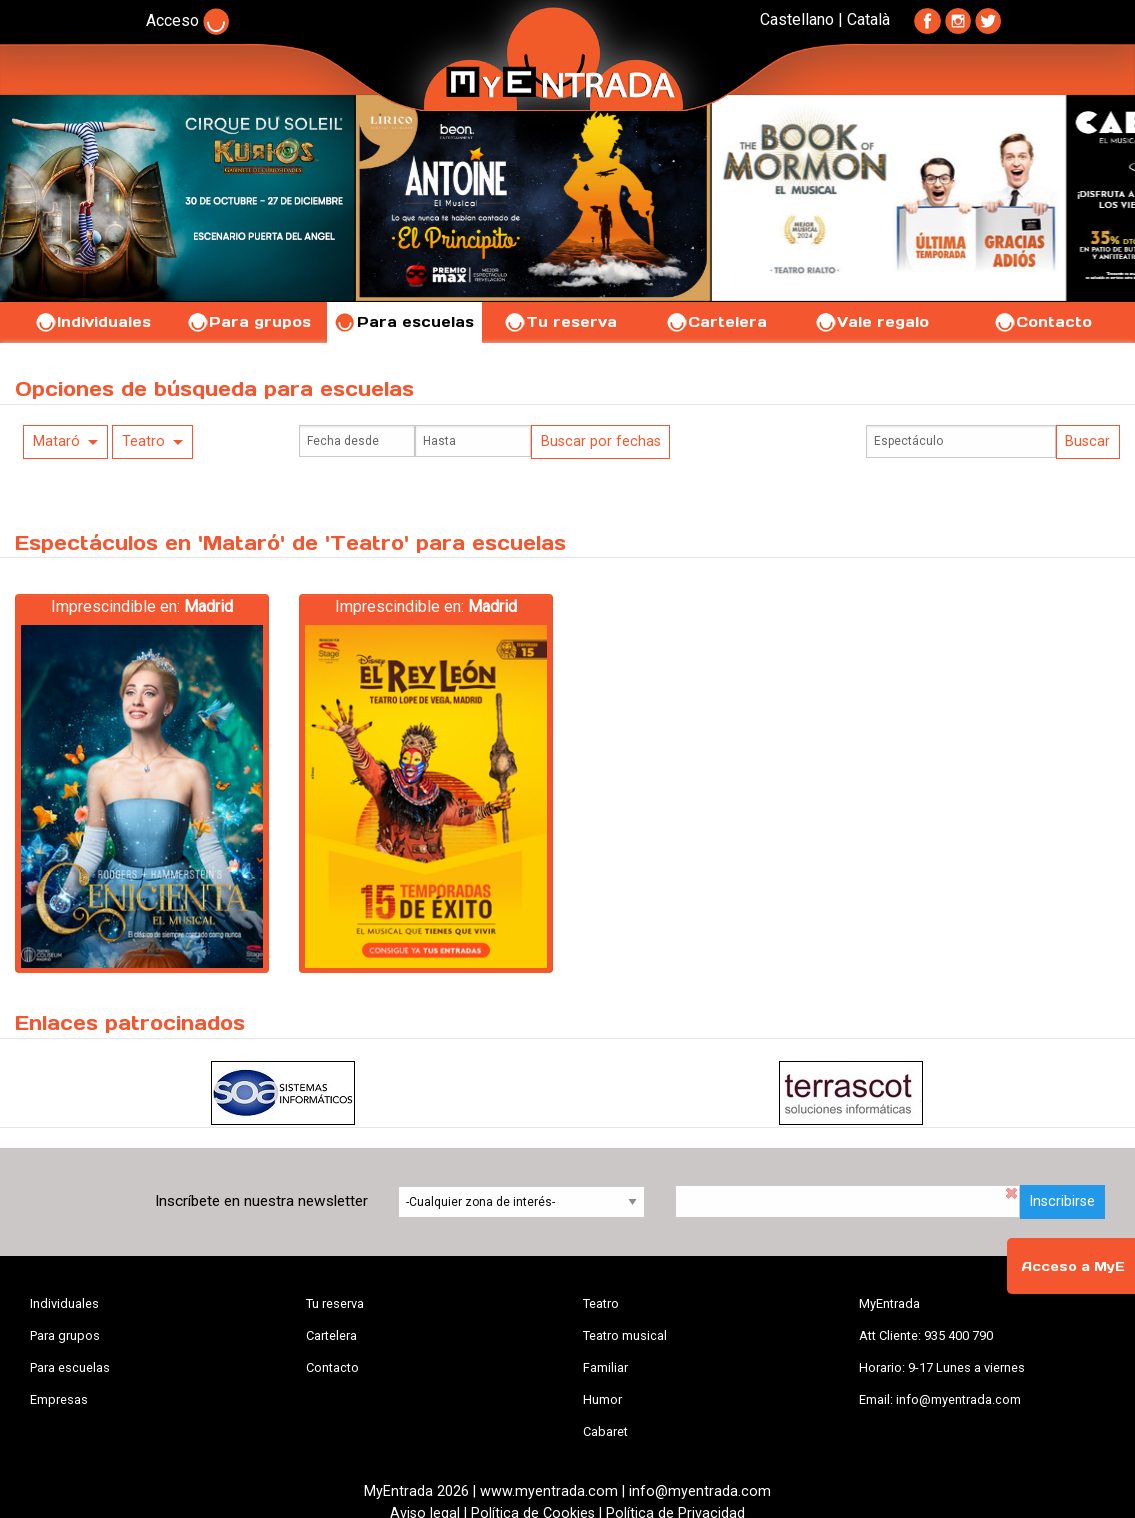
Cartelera (716, 322)
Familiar (605, 1367)
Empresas (59, 1399)
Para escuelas (404, 322)
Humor (602, 1399)
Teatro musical (625, 1335)
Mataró (56, 441)
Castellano (797, 19)
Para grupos (248, 322)
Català (868, 19)
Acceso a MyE (1073, 1266)
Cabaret (605, 1431)
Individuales (92, 322)
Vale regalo (871, 322)
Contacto (1042, 322)
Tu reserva (560, 322)
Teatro (143, 441)
